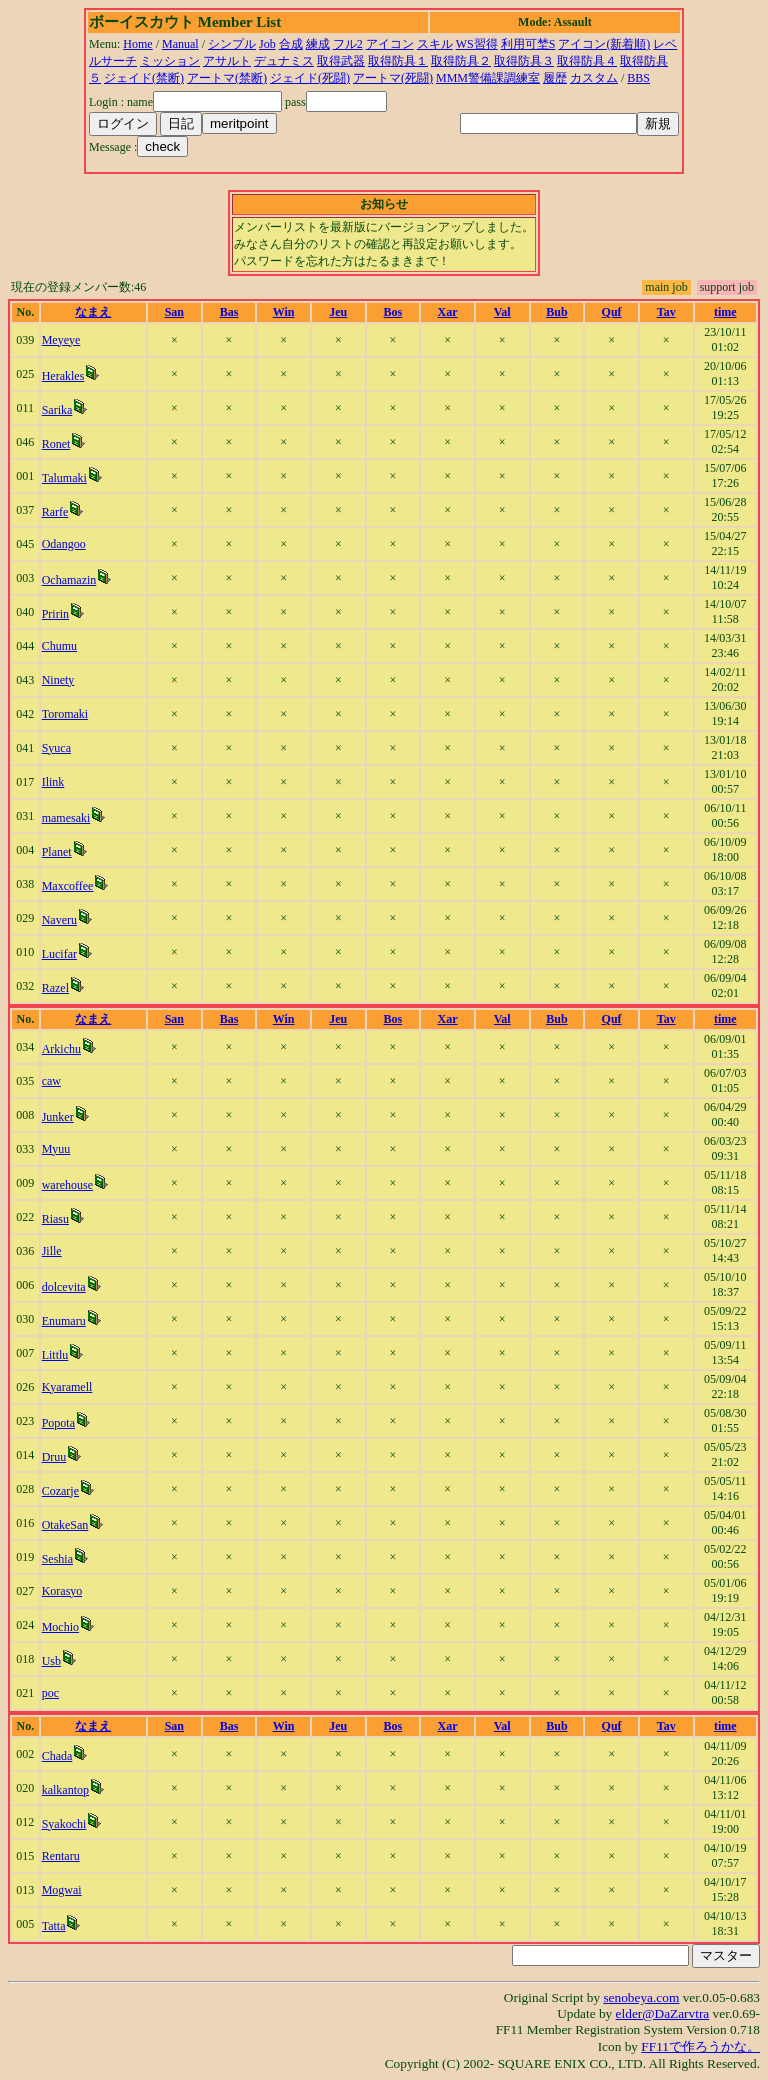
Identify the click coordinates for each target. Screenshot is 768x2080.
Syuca (56, 748)
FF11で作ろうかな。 (700, 2046)
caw (51, 1081)
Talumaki (64, 478)
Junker (58, 1117)
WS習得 (477, 44)
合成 (291, 44)
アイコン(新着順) (604, 44)
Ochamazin (69, 580)
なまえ (93, 312)
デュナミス (284, 61)
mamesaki (66, 818)
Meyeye (61, 340)
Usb (51, 1661)
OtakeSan (65, 1525)
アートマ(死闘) (393, 78)
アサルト (227, 61)
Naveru (59, 920)
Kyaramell (67, 1387)
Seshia (57, 1559)
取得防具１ (398, 61)
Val (502, 312)
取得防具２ (461, 61)
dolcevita (64, 1287)
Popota (58, 1423)
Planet (57, 852)
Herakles (63, 376)
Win (284, 312)
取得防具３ (524, 61)
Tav (666, 312)
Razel (55, 988)
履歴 (555, 78)
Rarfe (55, 512)
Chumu (59, 646)
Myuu (56, 1149)
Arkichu (61, 1049)
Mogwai (62, 1890)
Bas (229, 312)
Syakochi (64, 1824)
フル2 (348, 44)
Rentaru (61, 1856)
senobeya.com (641, 1997)
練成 (318, 44)
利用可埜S (528, 44)
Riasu (55, 1219)
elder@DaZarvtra (663, 2013)
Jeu (338, 312)
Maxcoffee (68, 886)
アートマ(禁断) (227, 78)
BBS (638, 78)
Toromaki (65, 714)
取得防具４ (587, 61)
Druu (54, 1457)
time (725, 312)
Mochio (60, 1627)
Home (137, 44)
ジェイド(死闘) (310, 78)
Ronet (56, 444)
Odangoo (64, 544)
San (174, 312)
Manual (180, 44)
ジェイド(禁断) (144, 78)
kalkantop (65, 1790)
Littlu (55, 1355)
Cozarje (60, 1491)
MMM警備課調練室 (488, 78)
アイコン (390, 44)
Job (267, 44)
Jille (52, 1251)
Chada (57, 1756)
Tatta (54, 1926)
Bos (393, 312)
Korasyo (62, 1591)
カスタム (594, 78)
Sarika (57, 410)
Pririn (55, 614)
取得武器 (341, 61)
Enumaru (64, 1321)
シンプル (232, 44)
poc (50, 1693)
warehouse (67, 1185)
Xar (448, 312)
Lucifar (59, 954)
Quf (612, 312)
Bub (556, 312)
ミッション (170, 61)
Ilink (53, 782)
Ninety (58, 680)
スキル (435, 44)
